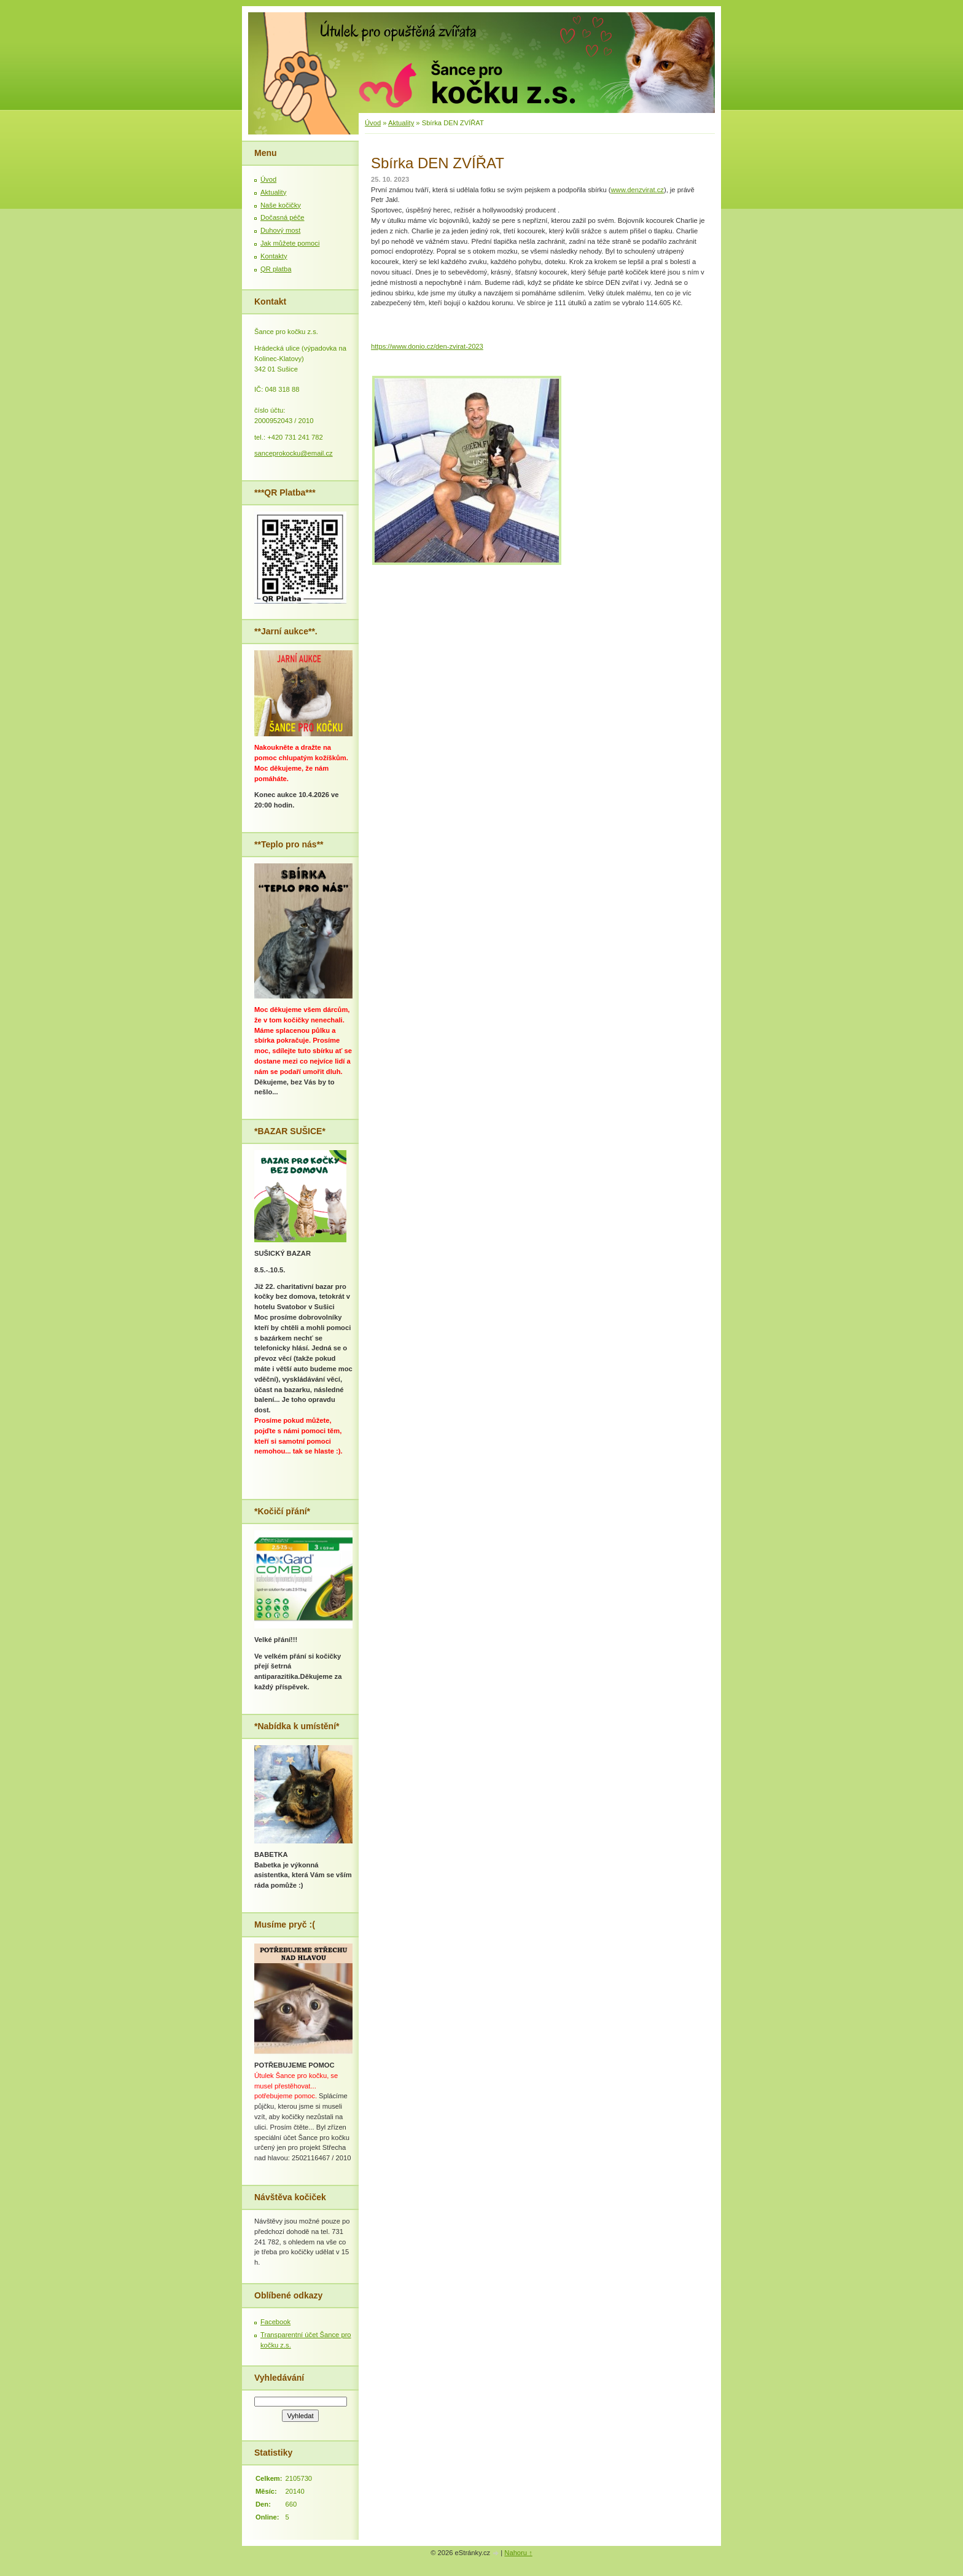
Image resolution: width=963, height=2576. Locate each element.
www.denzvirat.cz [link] (637, 189)
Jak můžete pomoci (289, 243)
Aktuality (401, 122)
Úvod (373, 122)
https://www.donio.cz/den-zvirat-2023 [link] (427, 346)
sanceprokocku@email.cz (293, 453)
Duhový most (280, 230)
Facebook (275, 2321)
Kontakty (273, 256)
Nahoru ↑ (518, 2552)
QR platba (275, 269)
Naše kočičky (280, 205)
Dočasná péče (282, 217)
